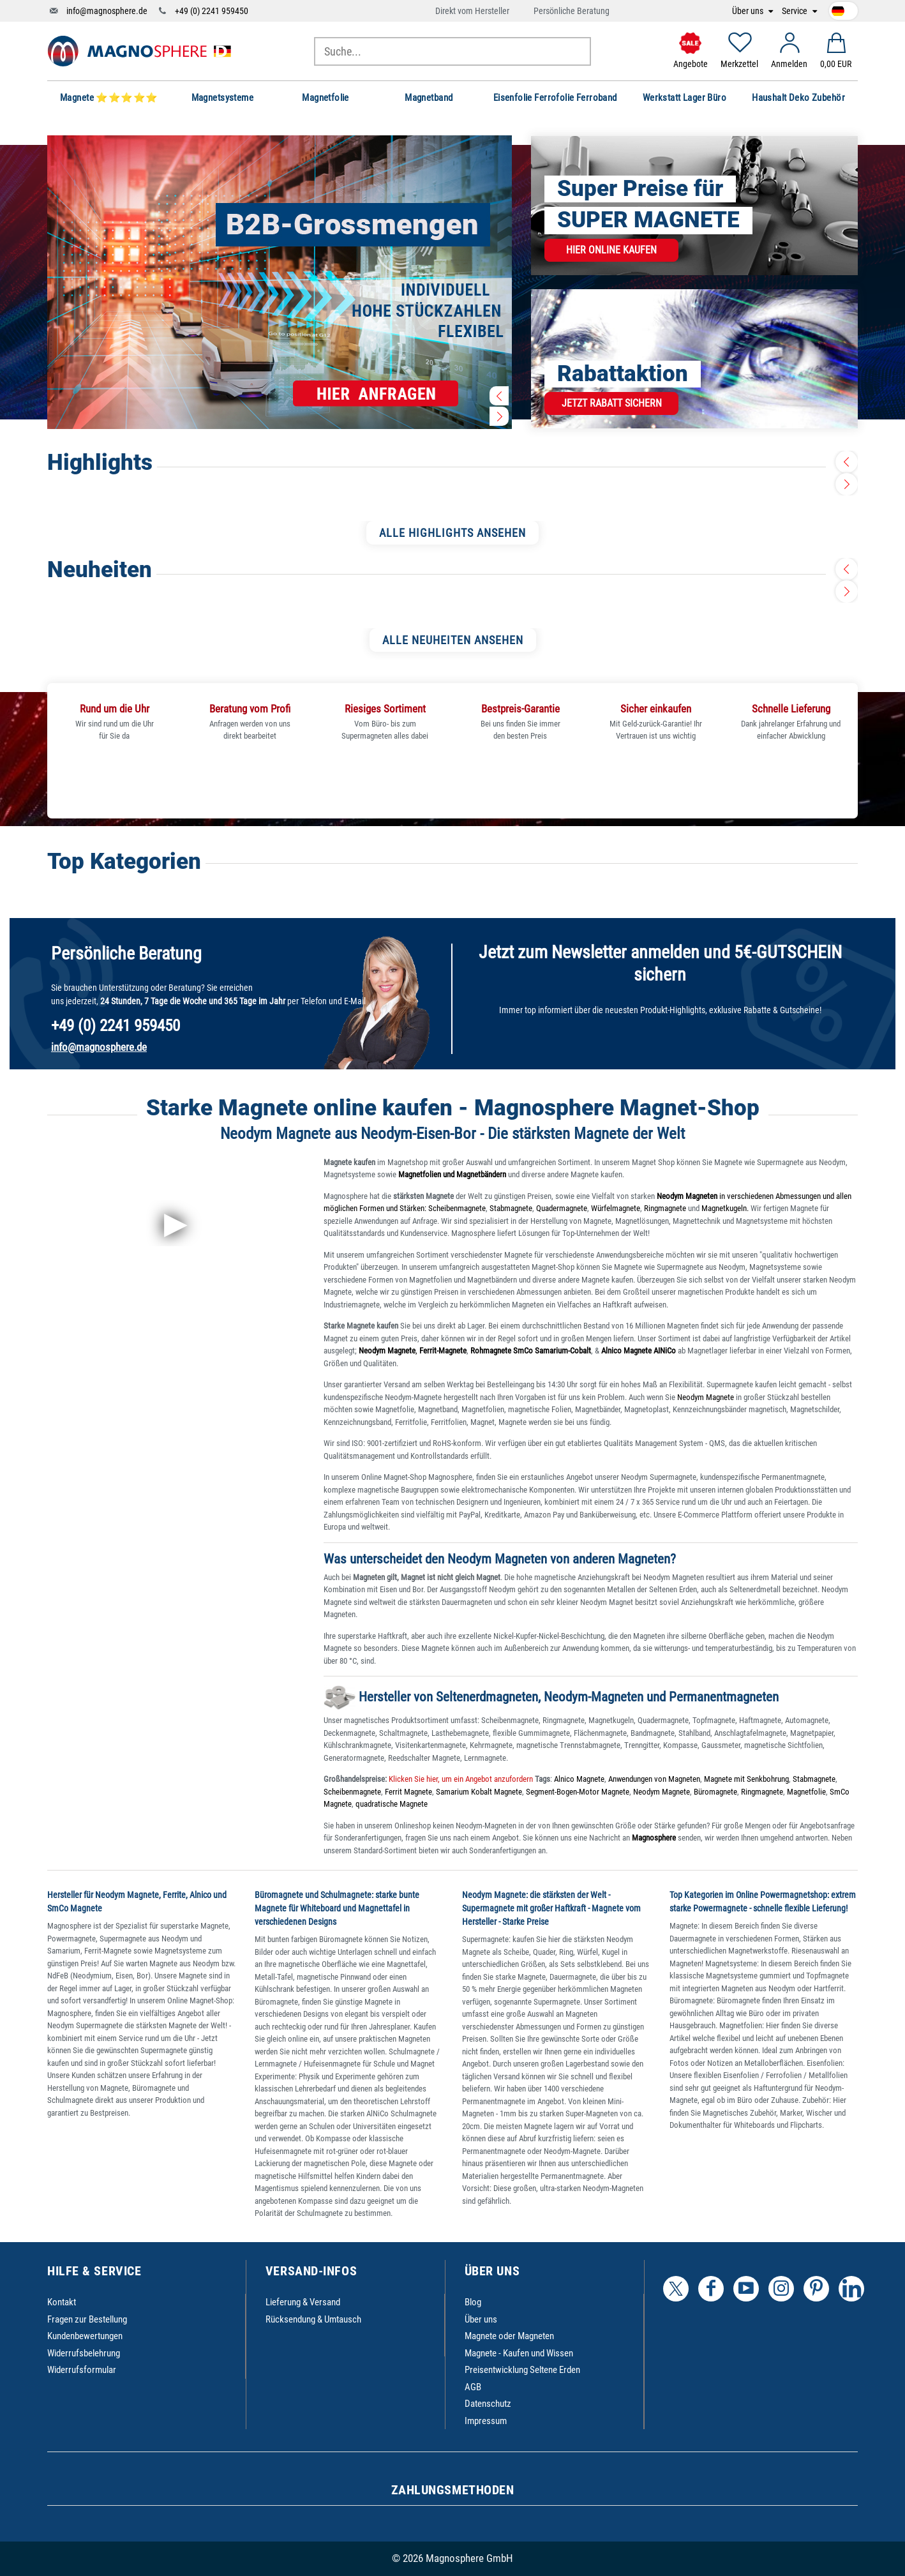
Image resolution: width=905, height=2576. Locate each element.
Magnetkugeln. (725, 1208)
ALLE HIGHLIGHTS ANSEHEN (452, 532)
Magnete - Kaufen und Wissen (519, 2353)
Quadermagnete (561, 1208)
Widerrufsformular (81, 2370)
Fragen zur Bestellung (87, 2319)
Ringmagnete (665, 1208)
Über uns (748, 11)
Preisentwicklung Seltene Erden (522, 2370)
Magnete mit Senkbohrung (746, 1779)
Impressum (486, 2421)
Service (795, 11)
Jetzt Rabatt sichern (612, 403)
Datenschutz (488, 2403)
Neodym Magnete (706, 1397)
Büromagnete (715, 1791)
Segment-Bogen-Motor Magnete (577, 1791)
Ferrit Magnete (408, 1791)
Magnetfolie (806, 1791)
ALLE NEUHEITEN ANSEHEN (452, 640)
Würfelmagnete (615, 1208)
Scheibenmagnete (457, 1208)
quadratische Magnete (391, 1804)
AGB (473, 2387)
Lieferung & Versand (303, 2302)
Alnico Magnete (579, 1779)
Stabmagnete (511, 1208)
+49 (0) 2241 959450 (211, 11)
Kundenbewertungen (85, 2336)
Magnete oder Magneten (509, 2336)
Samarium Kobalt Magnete (479, 1791)
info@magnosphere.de (106, 11)
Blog (473, 2302)
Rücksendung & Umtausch (313, 2319)
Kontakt (61, 2302)
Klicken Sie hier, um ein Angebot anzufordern (460, 1779)
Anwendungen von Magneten (654, 1779)
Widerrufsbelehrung (83, 2353)
